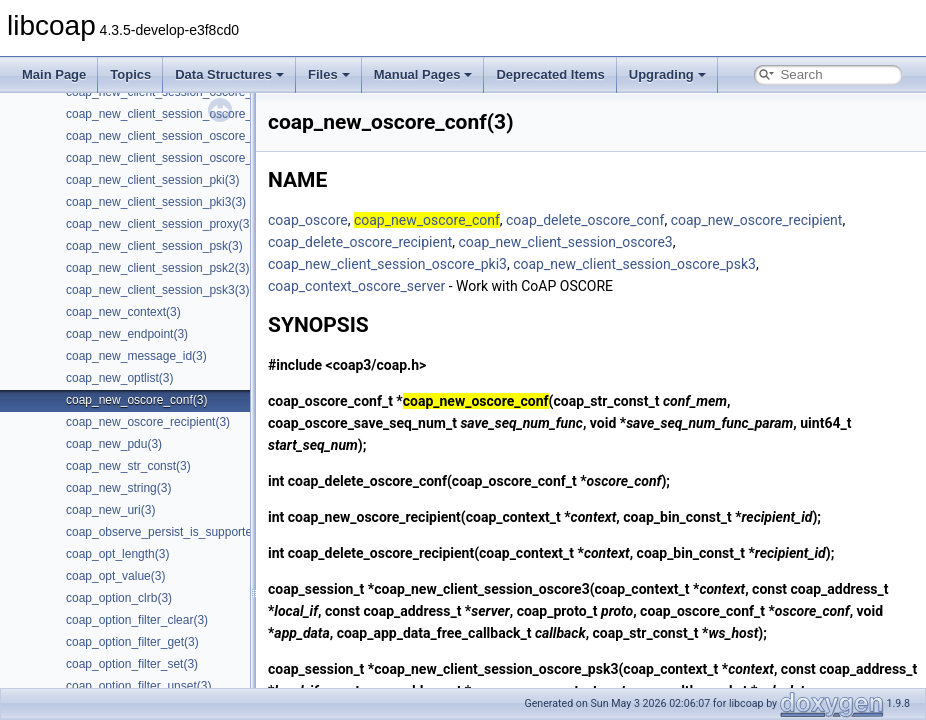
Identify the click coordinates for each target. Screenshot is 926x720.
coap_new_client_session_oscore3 (565, 242)
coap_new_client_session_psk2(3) (157, 268)
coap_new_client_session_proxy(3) (159, 224)
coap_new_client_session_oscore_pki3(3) (177, 114)
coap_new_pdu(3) (114, 444)
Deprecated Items (550, 74)
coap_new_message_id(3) (136, 356)
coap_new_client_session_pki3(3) (156, 202)
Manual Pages (423, 74)
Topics (130, 74)
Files (329, 74)
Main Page (54, 74)
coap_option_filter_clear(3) (137, 620)
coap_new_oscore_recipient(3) (148, 422)
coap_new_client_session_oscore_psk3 (634, 264)
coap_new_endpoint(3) (127, 334)
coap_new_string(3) (118, 488)
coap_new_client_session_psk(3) (154, 246)
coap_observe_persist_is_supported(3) (169, 532)
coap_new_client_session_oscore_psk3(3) (179, 158)
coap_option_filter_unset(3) (138, 686)
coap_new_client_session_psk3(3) (157, 290)
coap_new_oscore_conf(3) (136, 400)
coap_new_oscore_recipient (757, 220)
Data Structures (229, 74)
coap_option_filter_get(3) (132, 642)
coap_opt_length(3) (117, 554)
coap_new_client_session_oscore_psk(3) (175, 136)
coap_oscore (308, 220)
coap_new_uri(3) (110, 510)
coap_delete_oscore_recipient (360, 242)
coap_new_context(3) (123, 312)
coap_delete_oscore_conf (585, 220)
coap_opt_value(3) (115, 576)
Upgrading (667, 74)
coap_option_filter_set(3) (132, 664)
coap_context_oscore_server (356, 286)
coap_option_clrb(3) (119, 598)
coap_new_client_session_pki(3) (152, 180)
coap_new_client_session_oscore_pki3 (387, 264)
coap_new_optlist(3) (119, 378)
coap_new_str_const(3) (128, 466)
